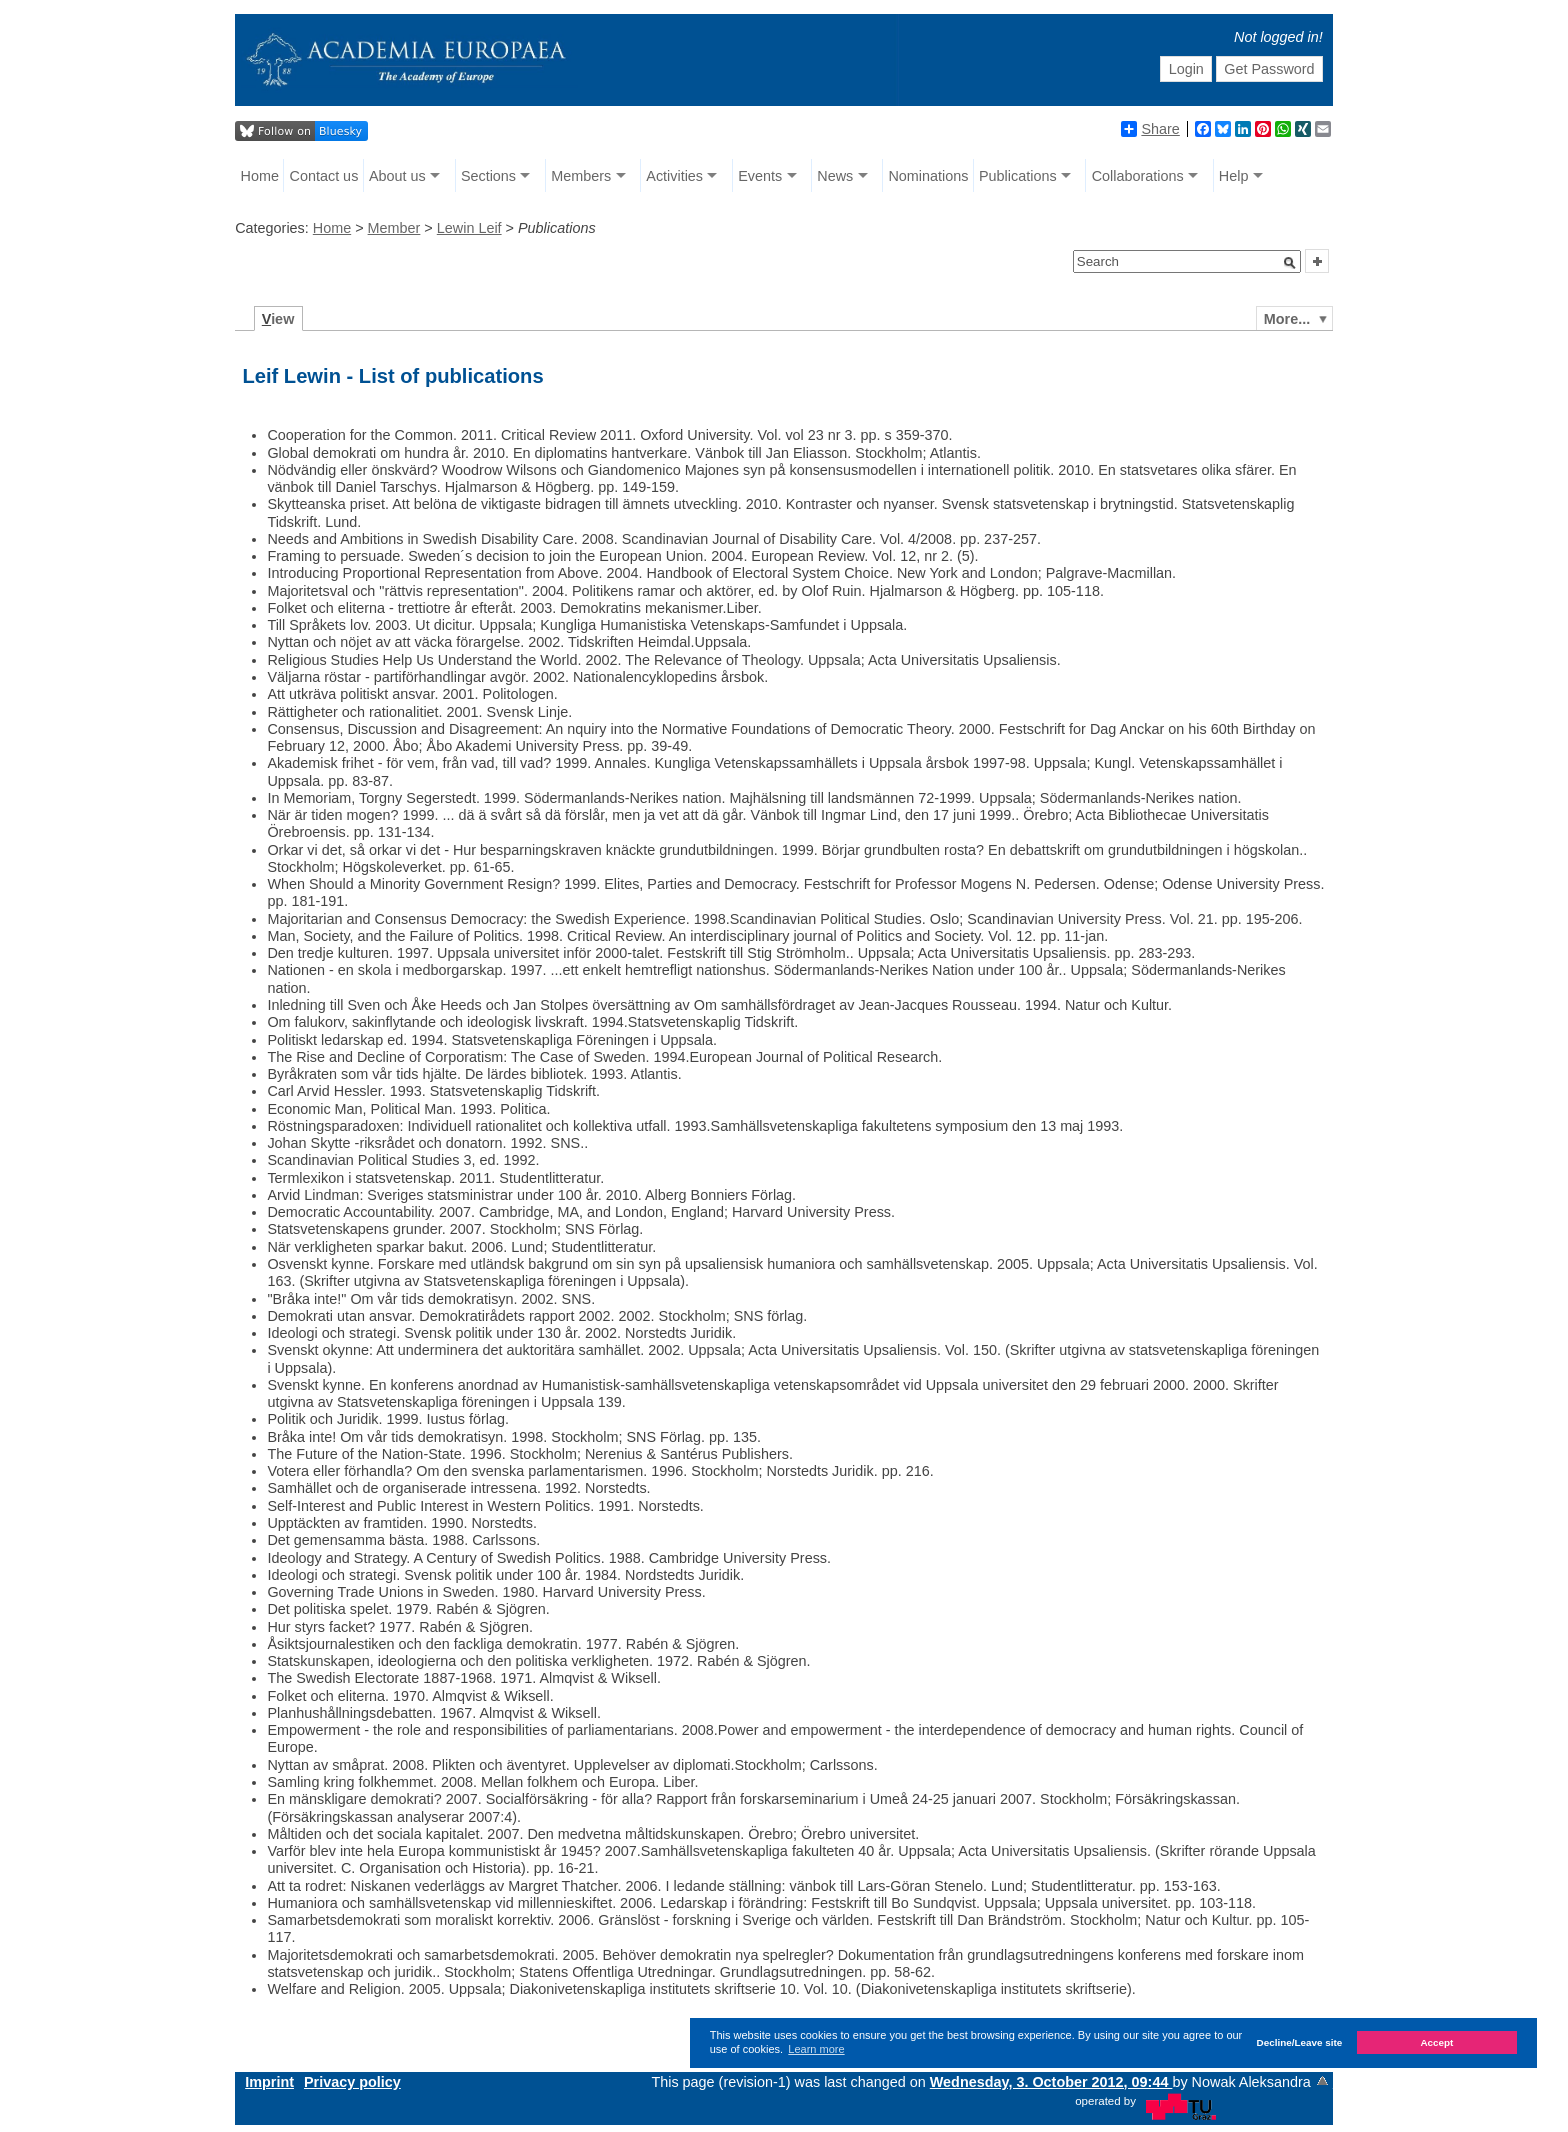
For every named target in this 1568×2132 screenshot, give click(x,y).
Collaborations (1138, 176)
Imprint (269, 2082)
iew (278, 319)
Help (1234, 176)
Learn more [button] (816, 2049)
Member (394, 228)
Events (760, 176)
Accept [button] (1436, 2042)
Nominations (928, 176)
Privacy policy (352, 2082)
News (835, 176)
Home (260, 176)
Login (1186, 69)
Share (1150, 129)
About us (397, 176)
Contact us (324, 176)
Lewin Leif (469, 228)
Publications (1018, 176)
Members (581, 176)
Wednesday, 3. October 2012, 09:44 (1051, 2082)
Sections (488, 176)
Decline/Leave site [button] (1300, 2042)
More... (1287, 319)
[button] (1290, 263)
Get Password (1269, 69)
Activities (674, 176)
